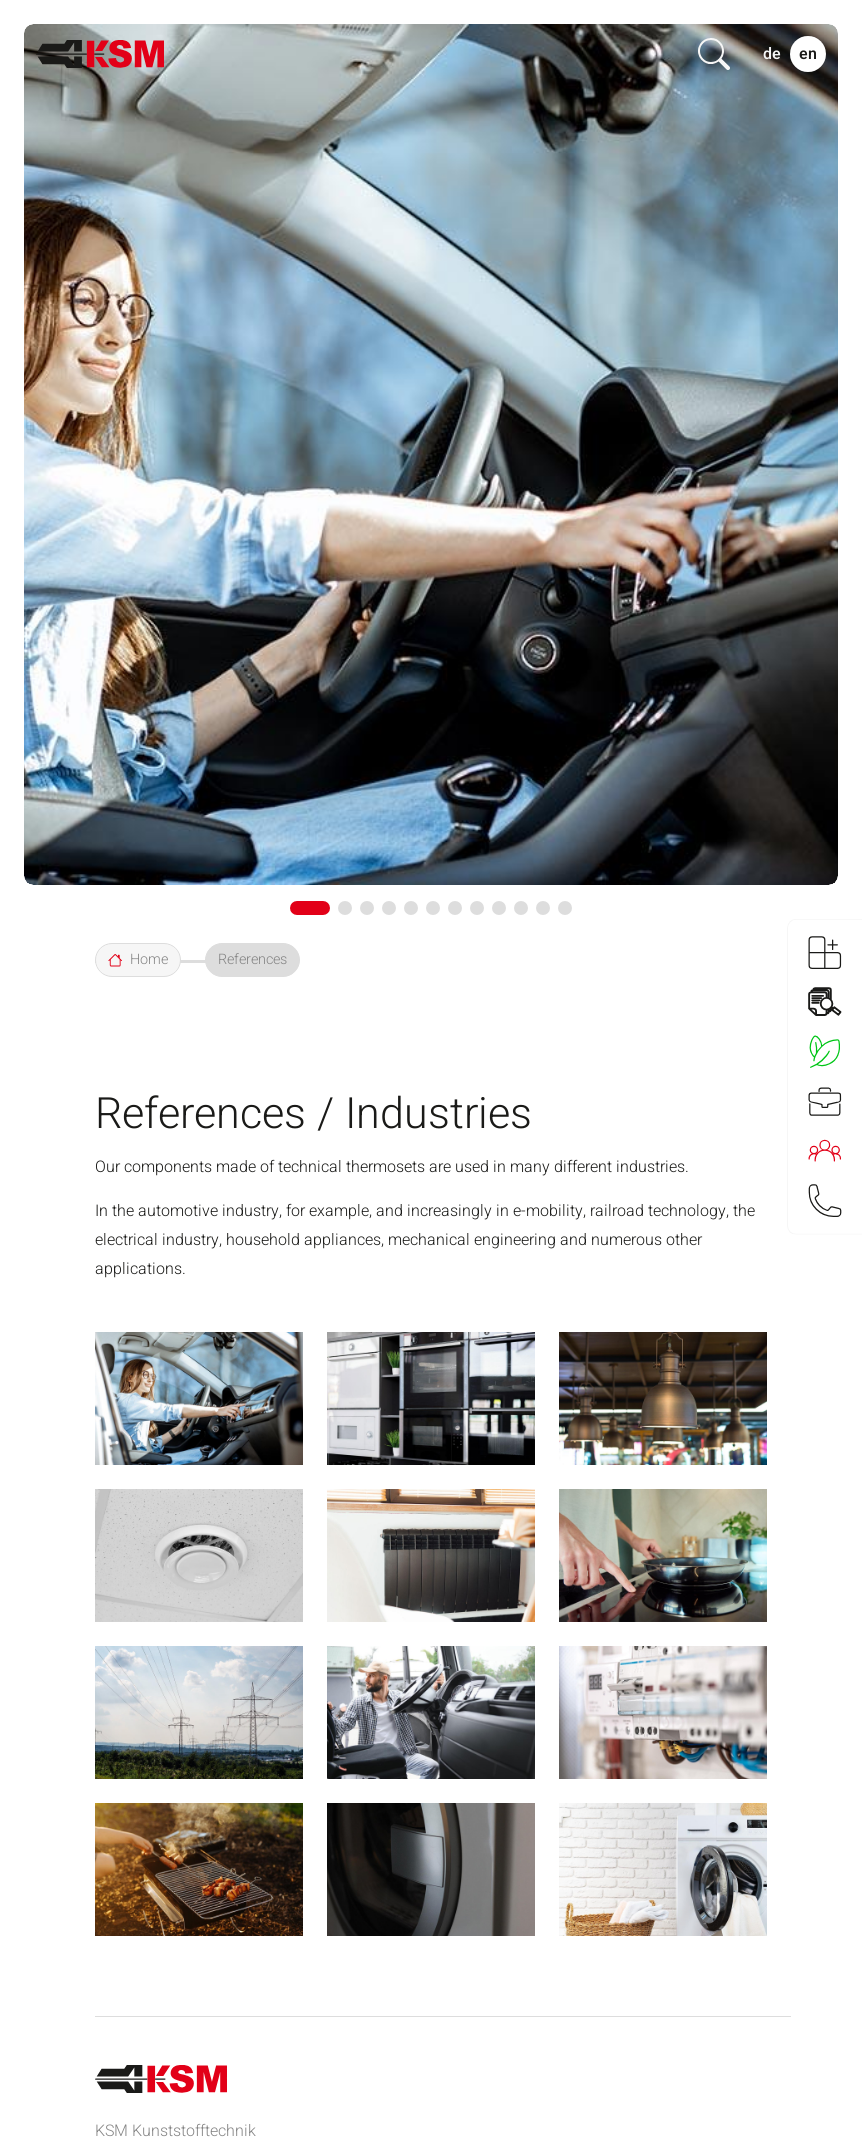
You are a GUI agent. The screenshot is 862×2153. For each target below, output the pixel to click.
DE (772, 54)
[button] (310, 908)
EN (808, 54)
